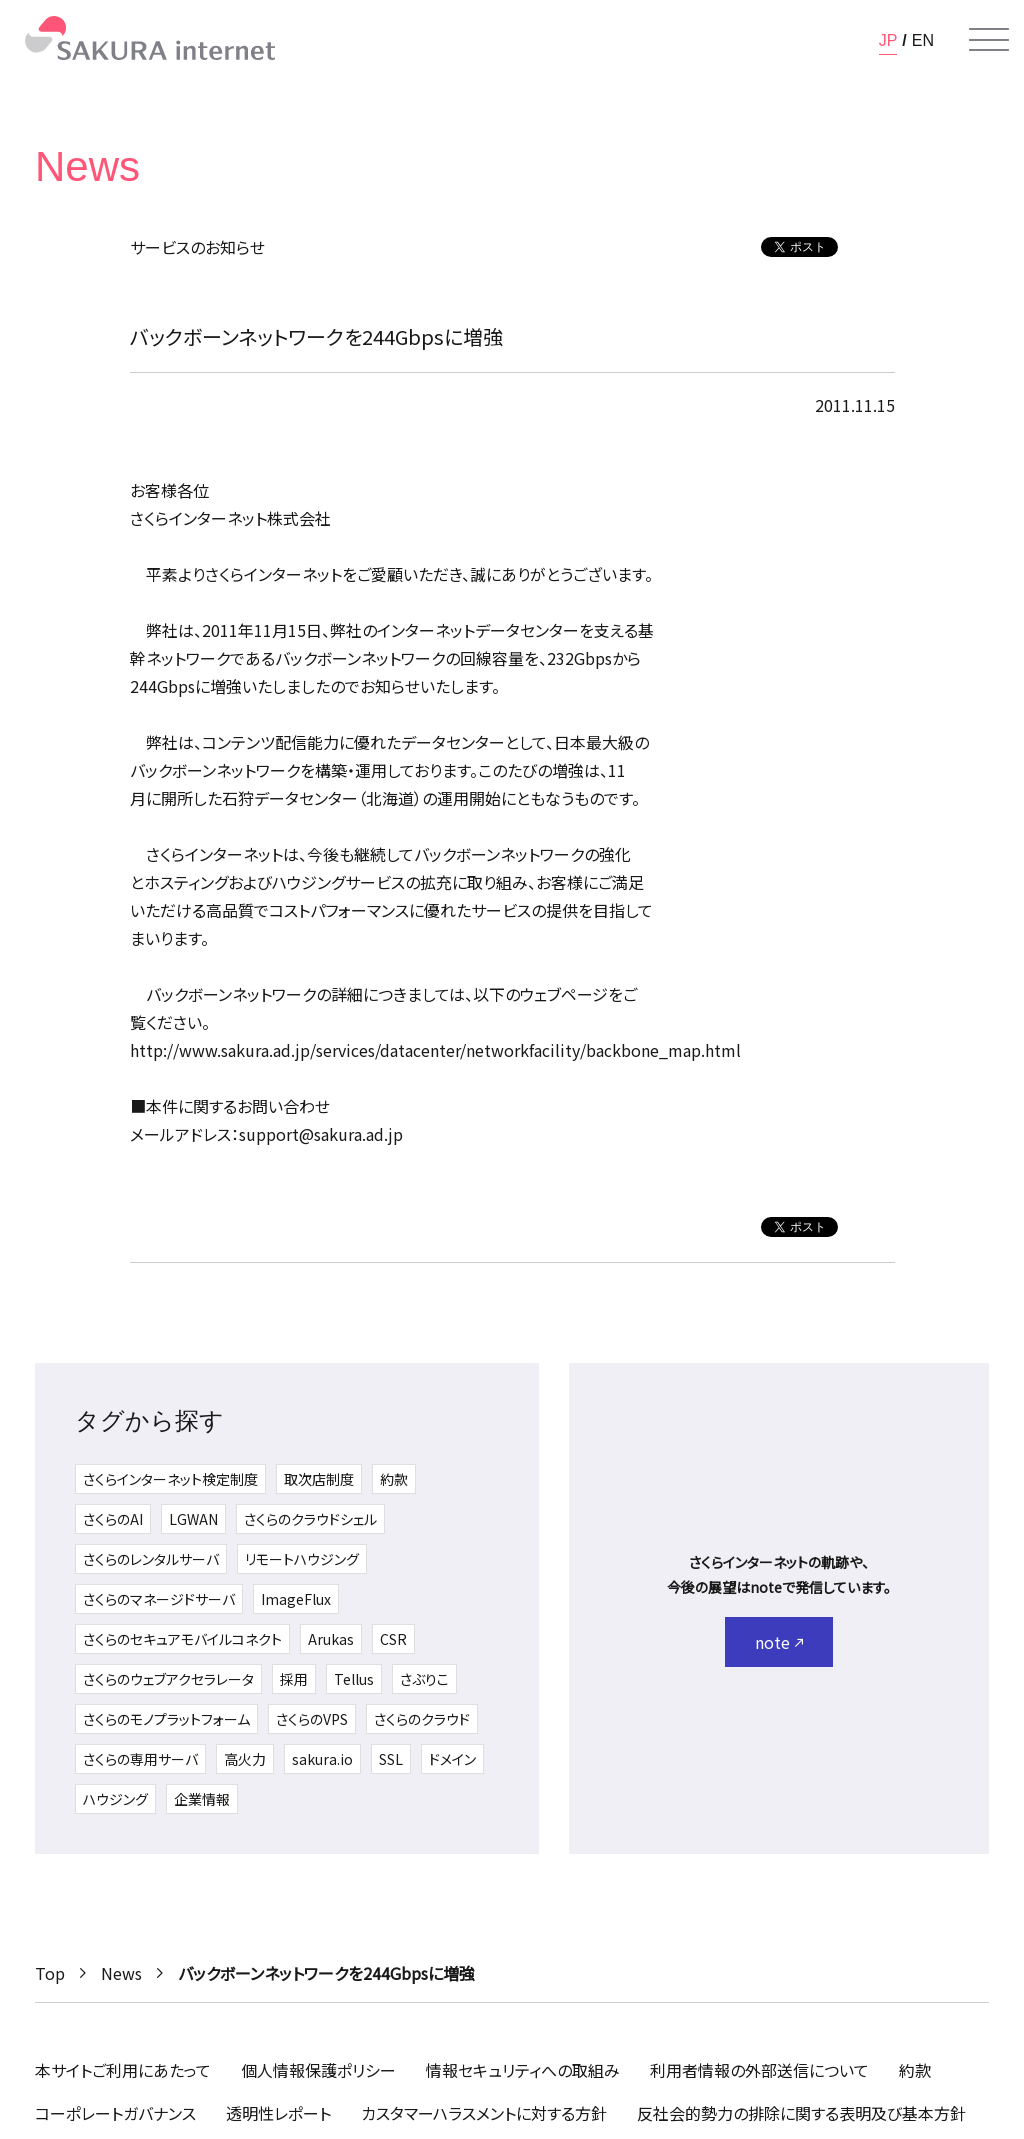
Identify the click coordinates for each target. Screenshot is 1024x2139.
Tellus (354, 1679)
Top (50, 1973)
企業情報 (202, 1799)
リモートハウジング (302, 1559)
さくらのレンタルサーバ (151, 1559)
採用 (294, 1679)
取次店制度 (319, 1479)
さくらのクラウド (422, 1719)
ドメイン (452, 1759)
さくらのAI (113, 1519)
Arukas (331, 1639)
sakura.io (322, 1759)
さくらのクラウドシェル (310, 1519)
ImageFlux (296, 1599)
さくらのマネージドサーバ (159, 1599)
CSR (393, 1639)
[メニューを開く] (989, 40)
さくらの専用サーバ (140, 1759)
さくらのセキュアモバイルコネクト (182, 1639)
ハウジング (115, 1799)
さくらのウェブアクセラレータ (168, 1679)
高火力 (245, 1759)
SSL (391, 1759)
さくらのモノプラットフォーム (166, 1719)
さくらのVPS (312, 1719)
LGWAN (193, 1519)
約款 (394, 1479)
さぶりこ (424, 1679)
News (121, 1973)
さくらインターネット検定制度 (170, 1479)
